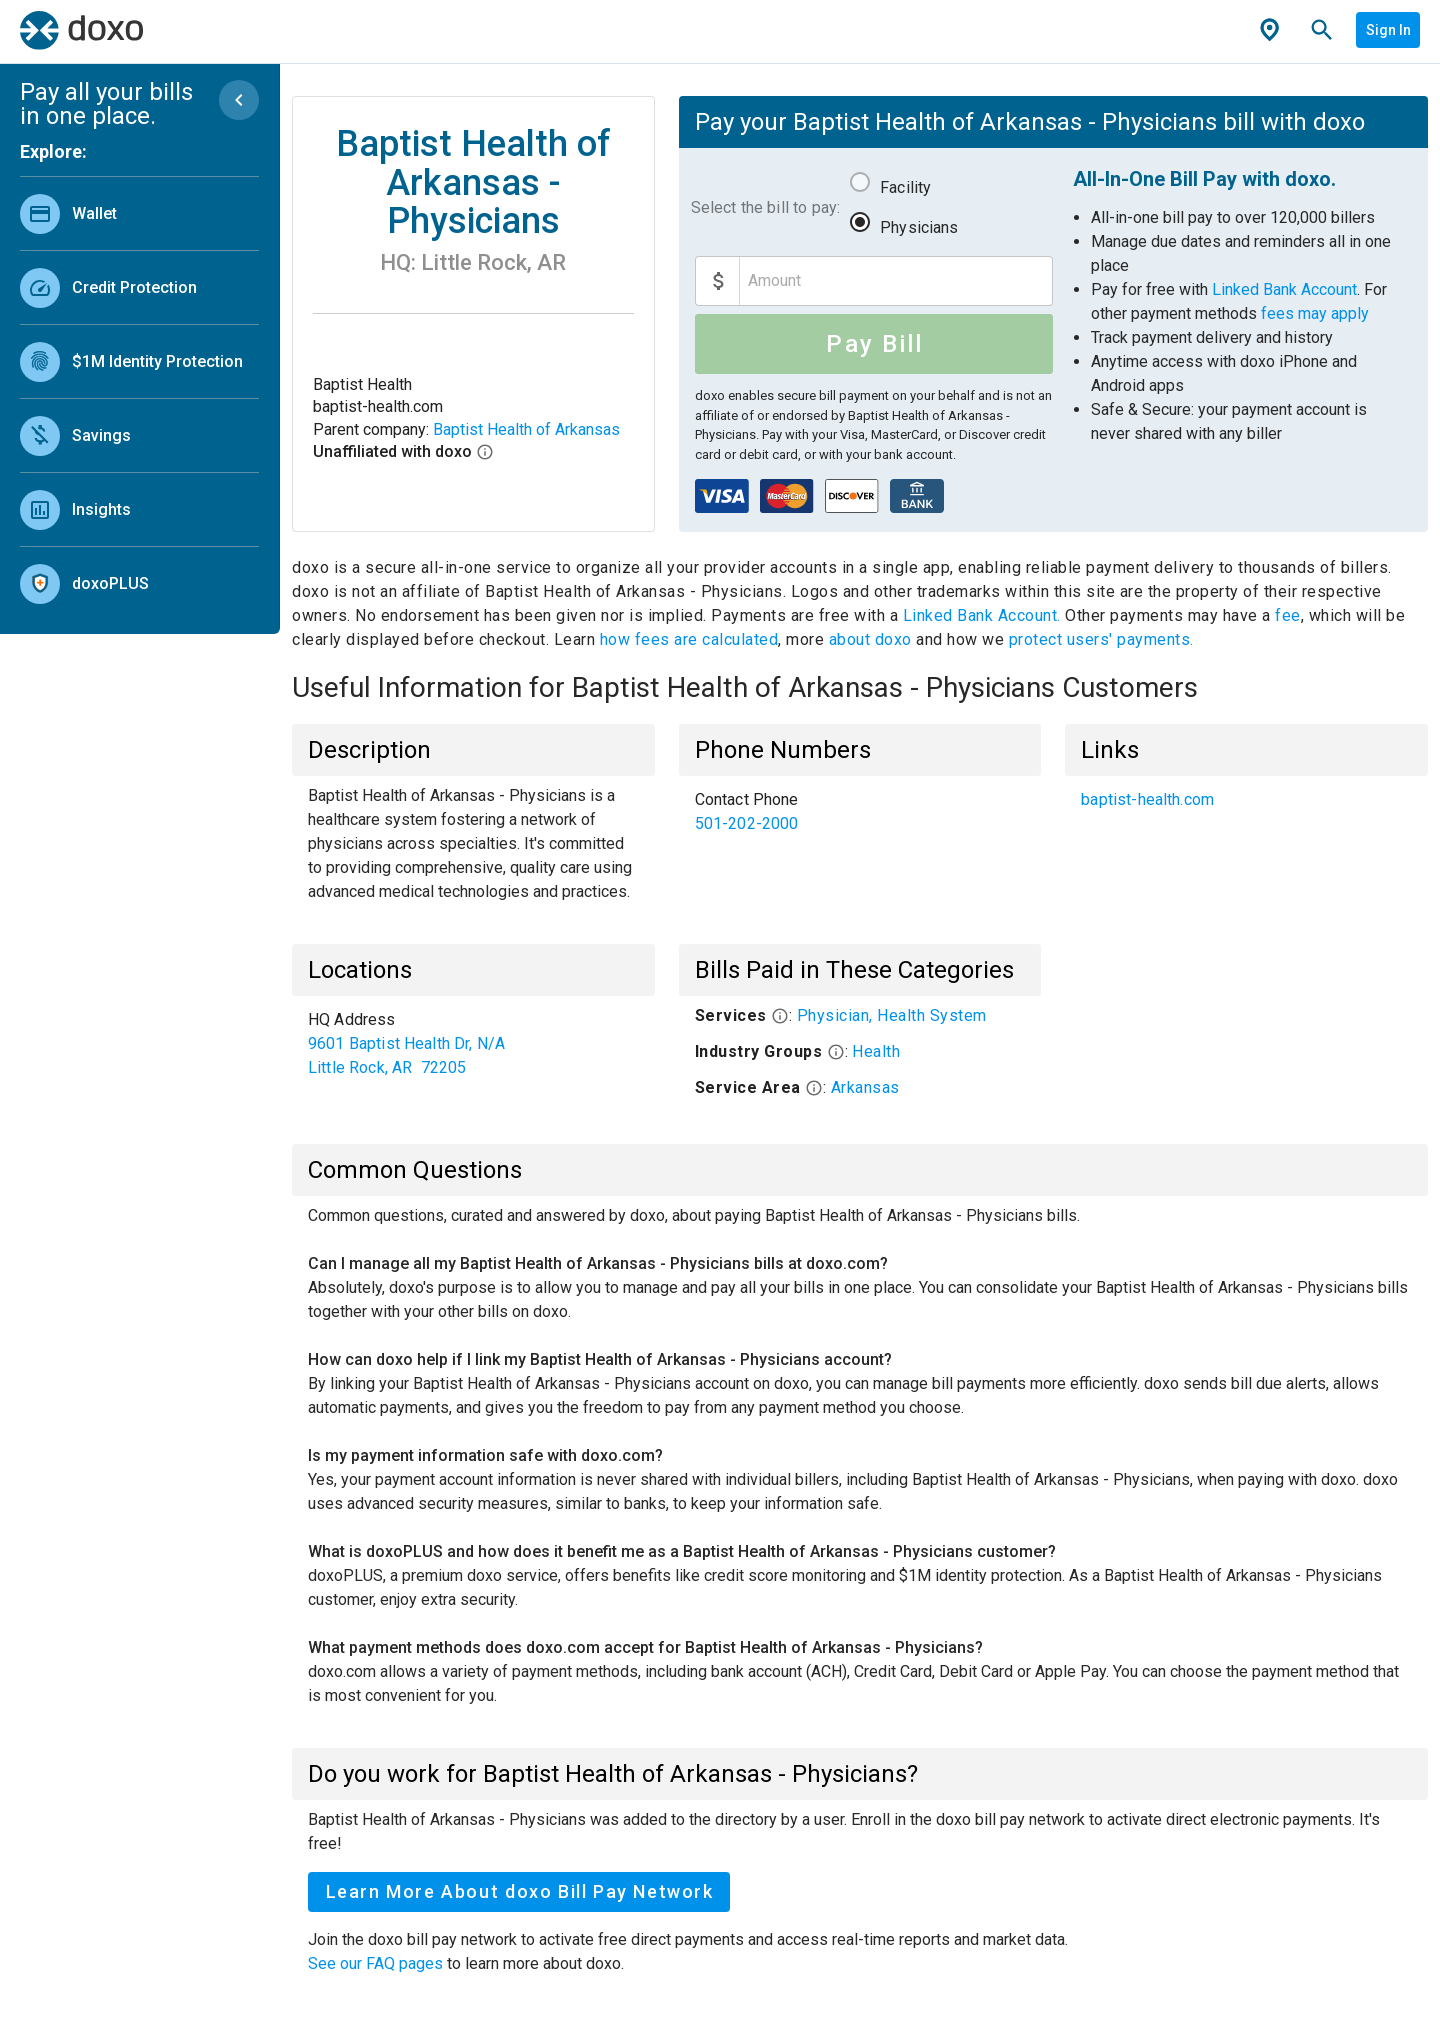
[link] (139, 213)
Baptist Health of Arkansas (526, 429)
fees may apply (1315, 313)
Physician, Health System (892, 1015)
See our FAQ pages (377, 1963)
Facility (905, 187)
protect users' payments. (1101, 639)
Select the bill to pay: (765, 207)
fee (1288, 615)
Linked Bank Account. (984, 615)
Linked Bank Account (1284, 289)
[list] (139, 394)
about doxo (870, 639)
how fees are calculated (689, 639)
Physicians (919, 227)
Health (876, 1051)
